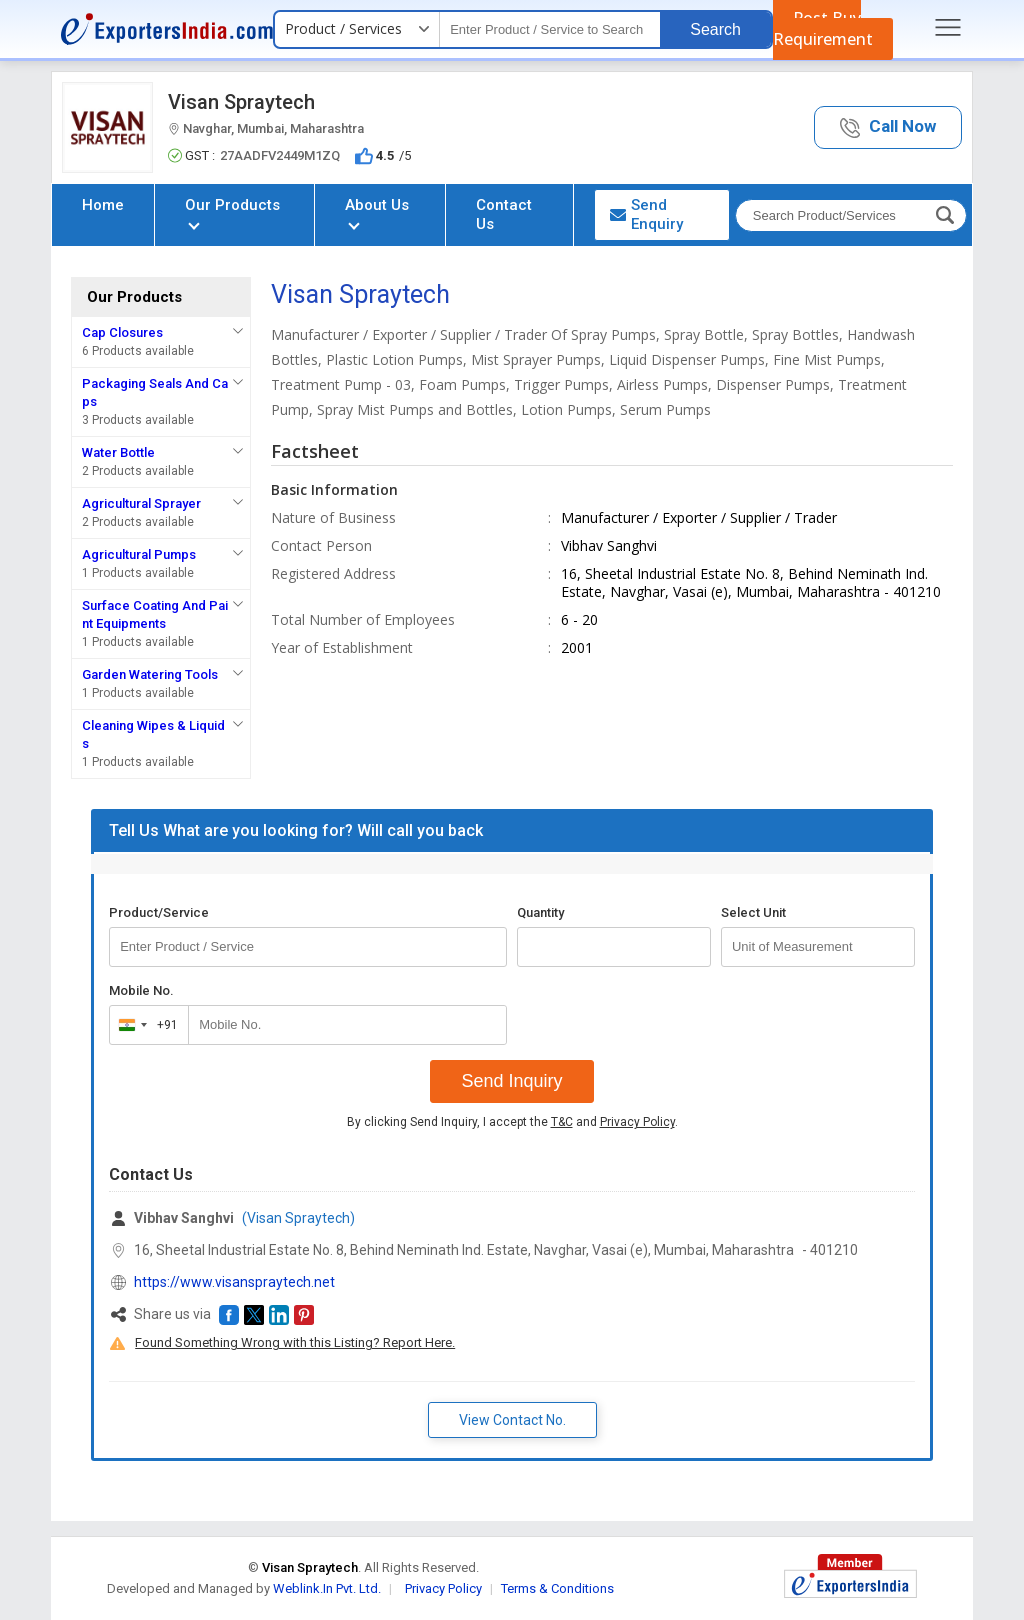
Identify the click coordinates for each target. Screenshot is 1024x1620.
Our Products (232, 212)
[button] (888, 127)
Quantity (540, 912)
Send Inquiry (511, 1081)
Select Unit (753, 912)
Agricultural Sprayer (141, 503)
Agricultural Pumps (139, 554)
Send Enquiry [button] (646, 214)
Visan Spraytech (241, 102)
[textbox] (550, 29)
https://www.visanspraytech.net (234, 1282)
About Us (377, 212)
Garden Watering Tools (150, 674)
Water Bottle (118, 452)
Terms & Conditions (557, 1588)
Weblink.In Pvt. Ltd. (327, 1588)
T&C (562, 1122)
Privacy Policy (637, 1122)
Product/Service (159, 912)
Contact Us (504, 214)
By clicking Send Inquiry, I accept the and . (512, 1122)
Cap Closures (122, 332)
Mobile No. (141, 990)
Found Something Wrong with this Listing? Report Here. (295, 1342)
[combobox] (144, 1025)
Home (103, 205)
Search (715, 29)
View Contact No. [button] (512, 1420)
